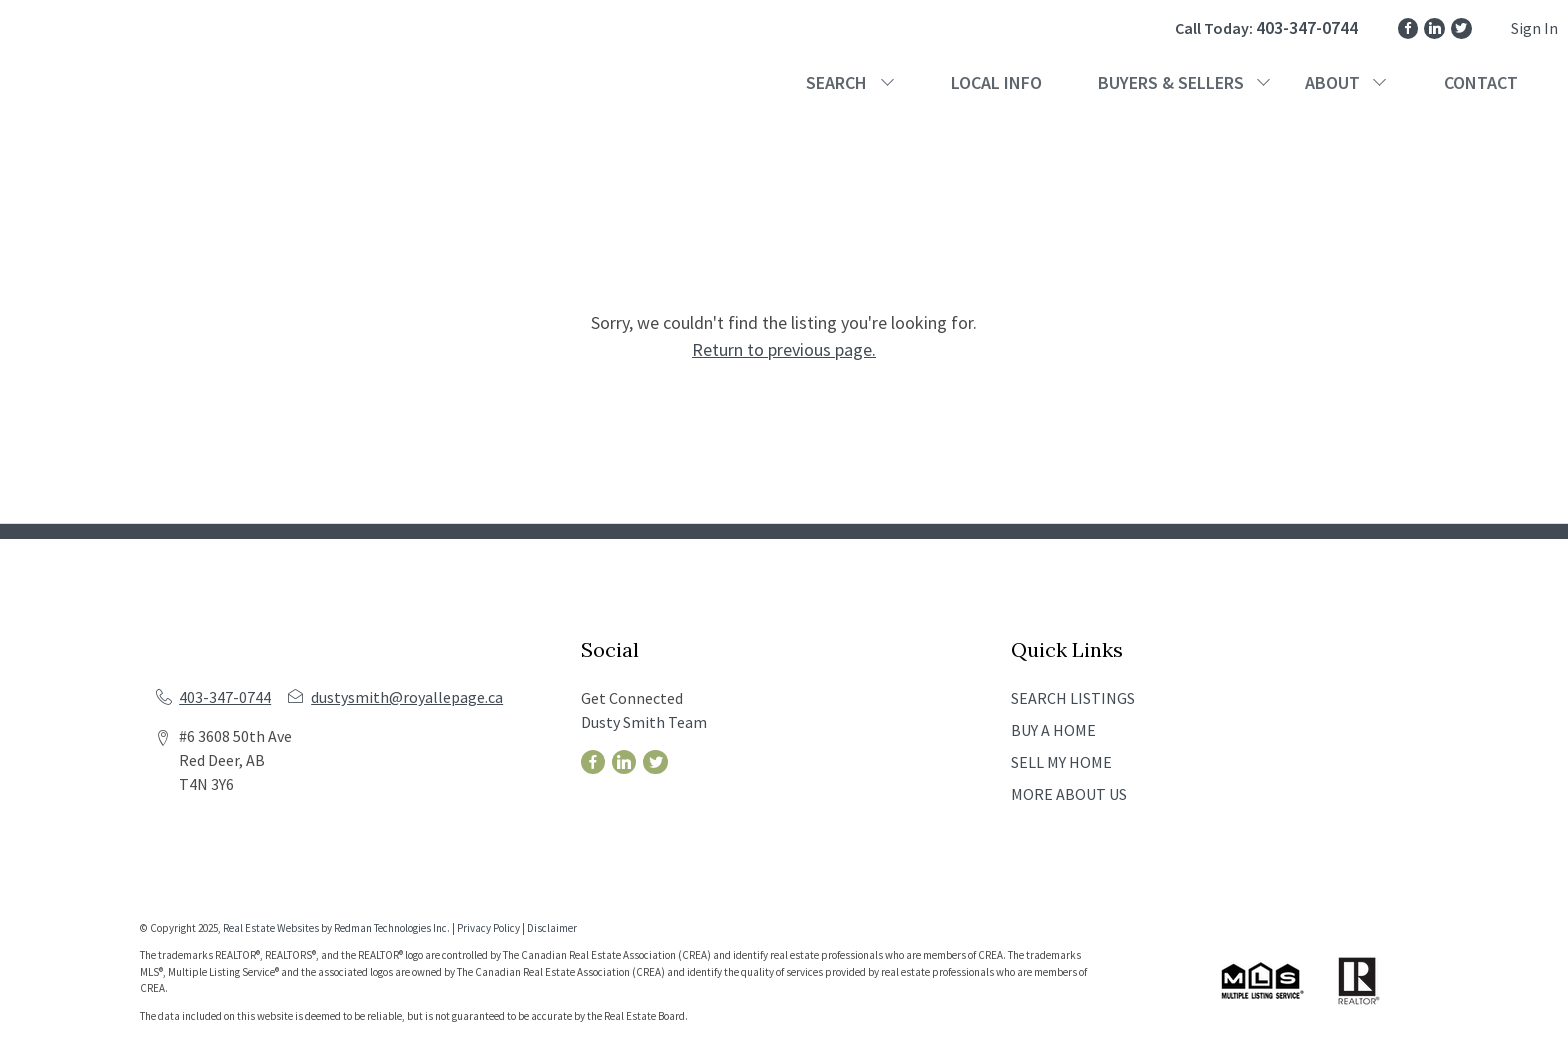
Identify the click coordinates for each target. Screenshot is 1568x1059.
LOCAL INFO (996, 82)
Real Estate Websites (272, 928)
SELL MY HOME (1061, 762)
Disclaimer (552, 928)
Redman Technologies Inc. (393, 928)
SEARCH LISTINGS (1073, 698)
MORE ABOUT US (1069, 794)
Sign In (1534, 28)
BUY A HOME (1053, 730)
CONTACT (1481, 82)
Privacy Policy (488, 928)
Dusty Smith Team (644, 722)
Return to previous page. (784, 349)
